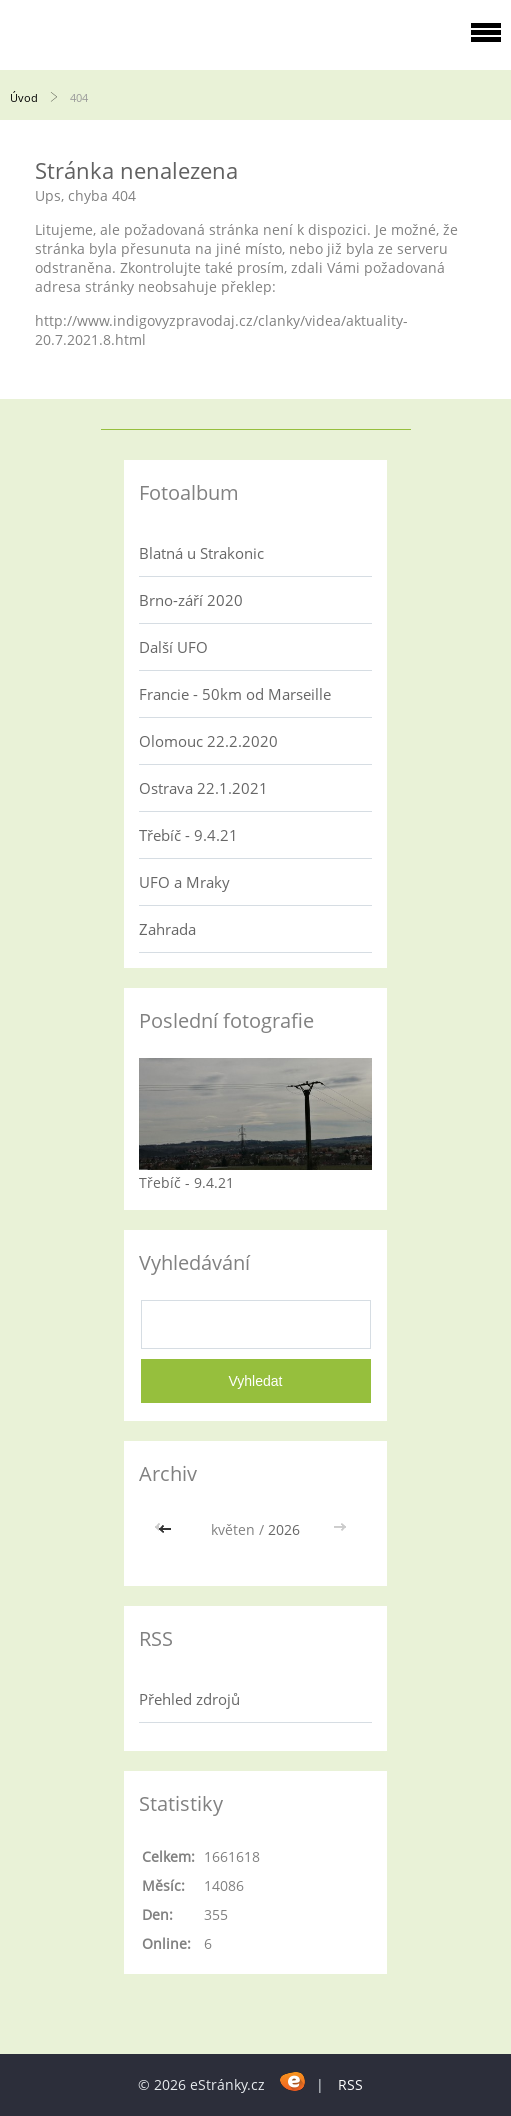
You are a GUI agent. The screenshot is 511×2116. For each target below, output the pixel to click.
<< (167, 1529)
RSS (350, 2084)
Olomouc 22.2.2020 (208, 741)
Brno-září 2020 (191, 600)
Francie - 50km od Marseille (235, 694)
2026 (284, 1529)
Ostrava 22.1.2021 (203, 788)
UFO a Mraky (184, 882)
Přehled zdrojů (189, 1699)
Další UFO (173, 647)
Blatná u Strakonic (201, 553)
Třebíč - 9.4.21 (188, 835)
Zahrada (167, 929)
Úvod (24, 97)
